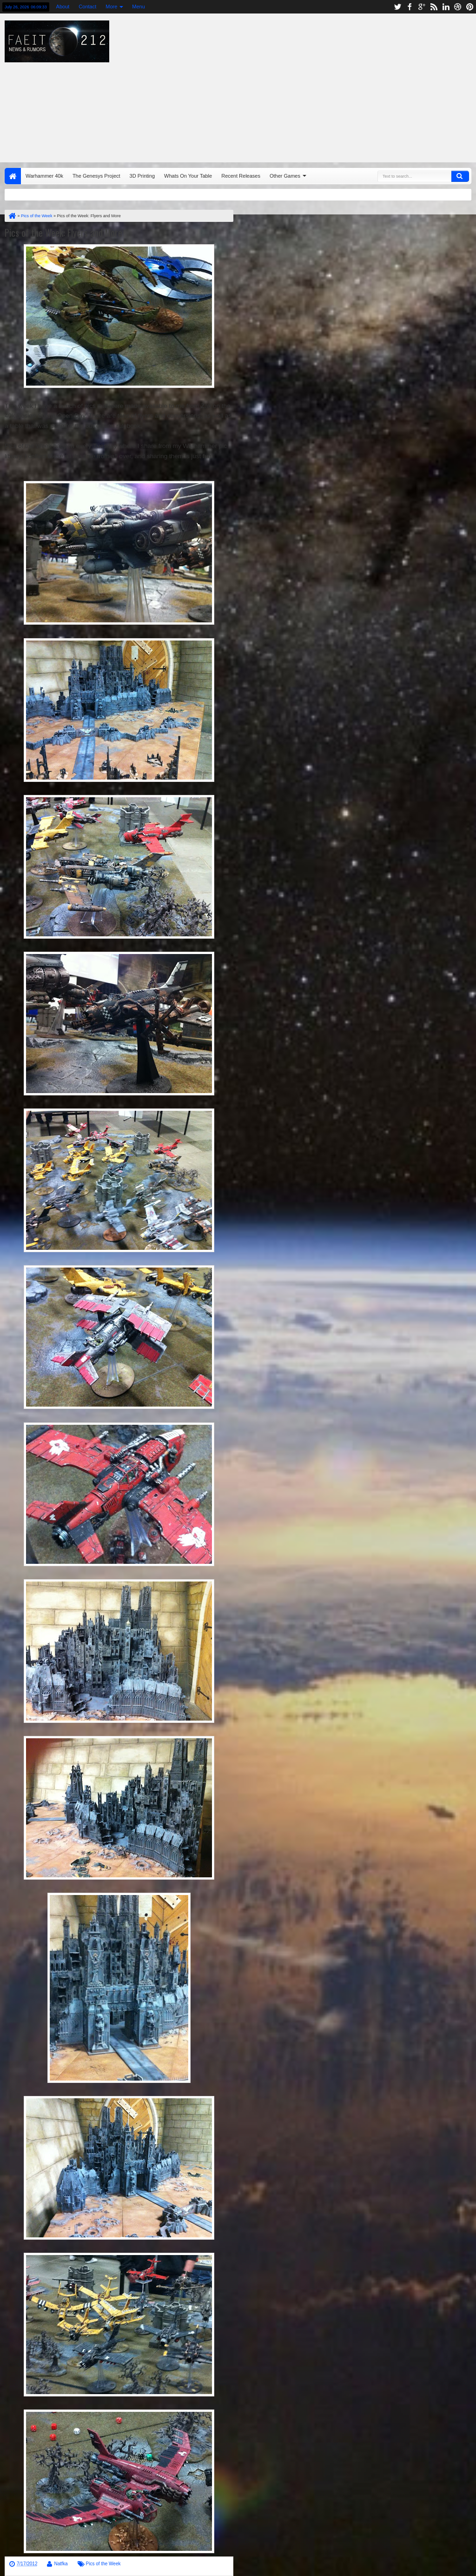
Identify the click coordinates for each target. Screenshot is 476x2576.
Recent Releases (240, 176)
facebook (409, 6)
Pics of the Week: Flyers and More (63, 233)
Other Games (285, 176)
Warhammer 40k (44, 176)
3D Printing (142, 176)
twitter (397, 6)
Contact (87, 6)
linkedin (446, 6)
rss (434, 6)
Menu (138, 6)
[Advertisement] (304, 85)
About (63, 6)
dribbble (458, 6)
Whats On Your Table (188, 176)
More (111, 6)
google (422, 6)
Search (460, 176)
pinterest (470, 6)
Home (13, 176)
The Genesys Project (96, 176)
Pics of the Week (103, 2563)
